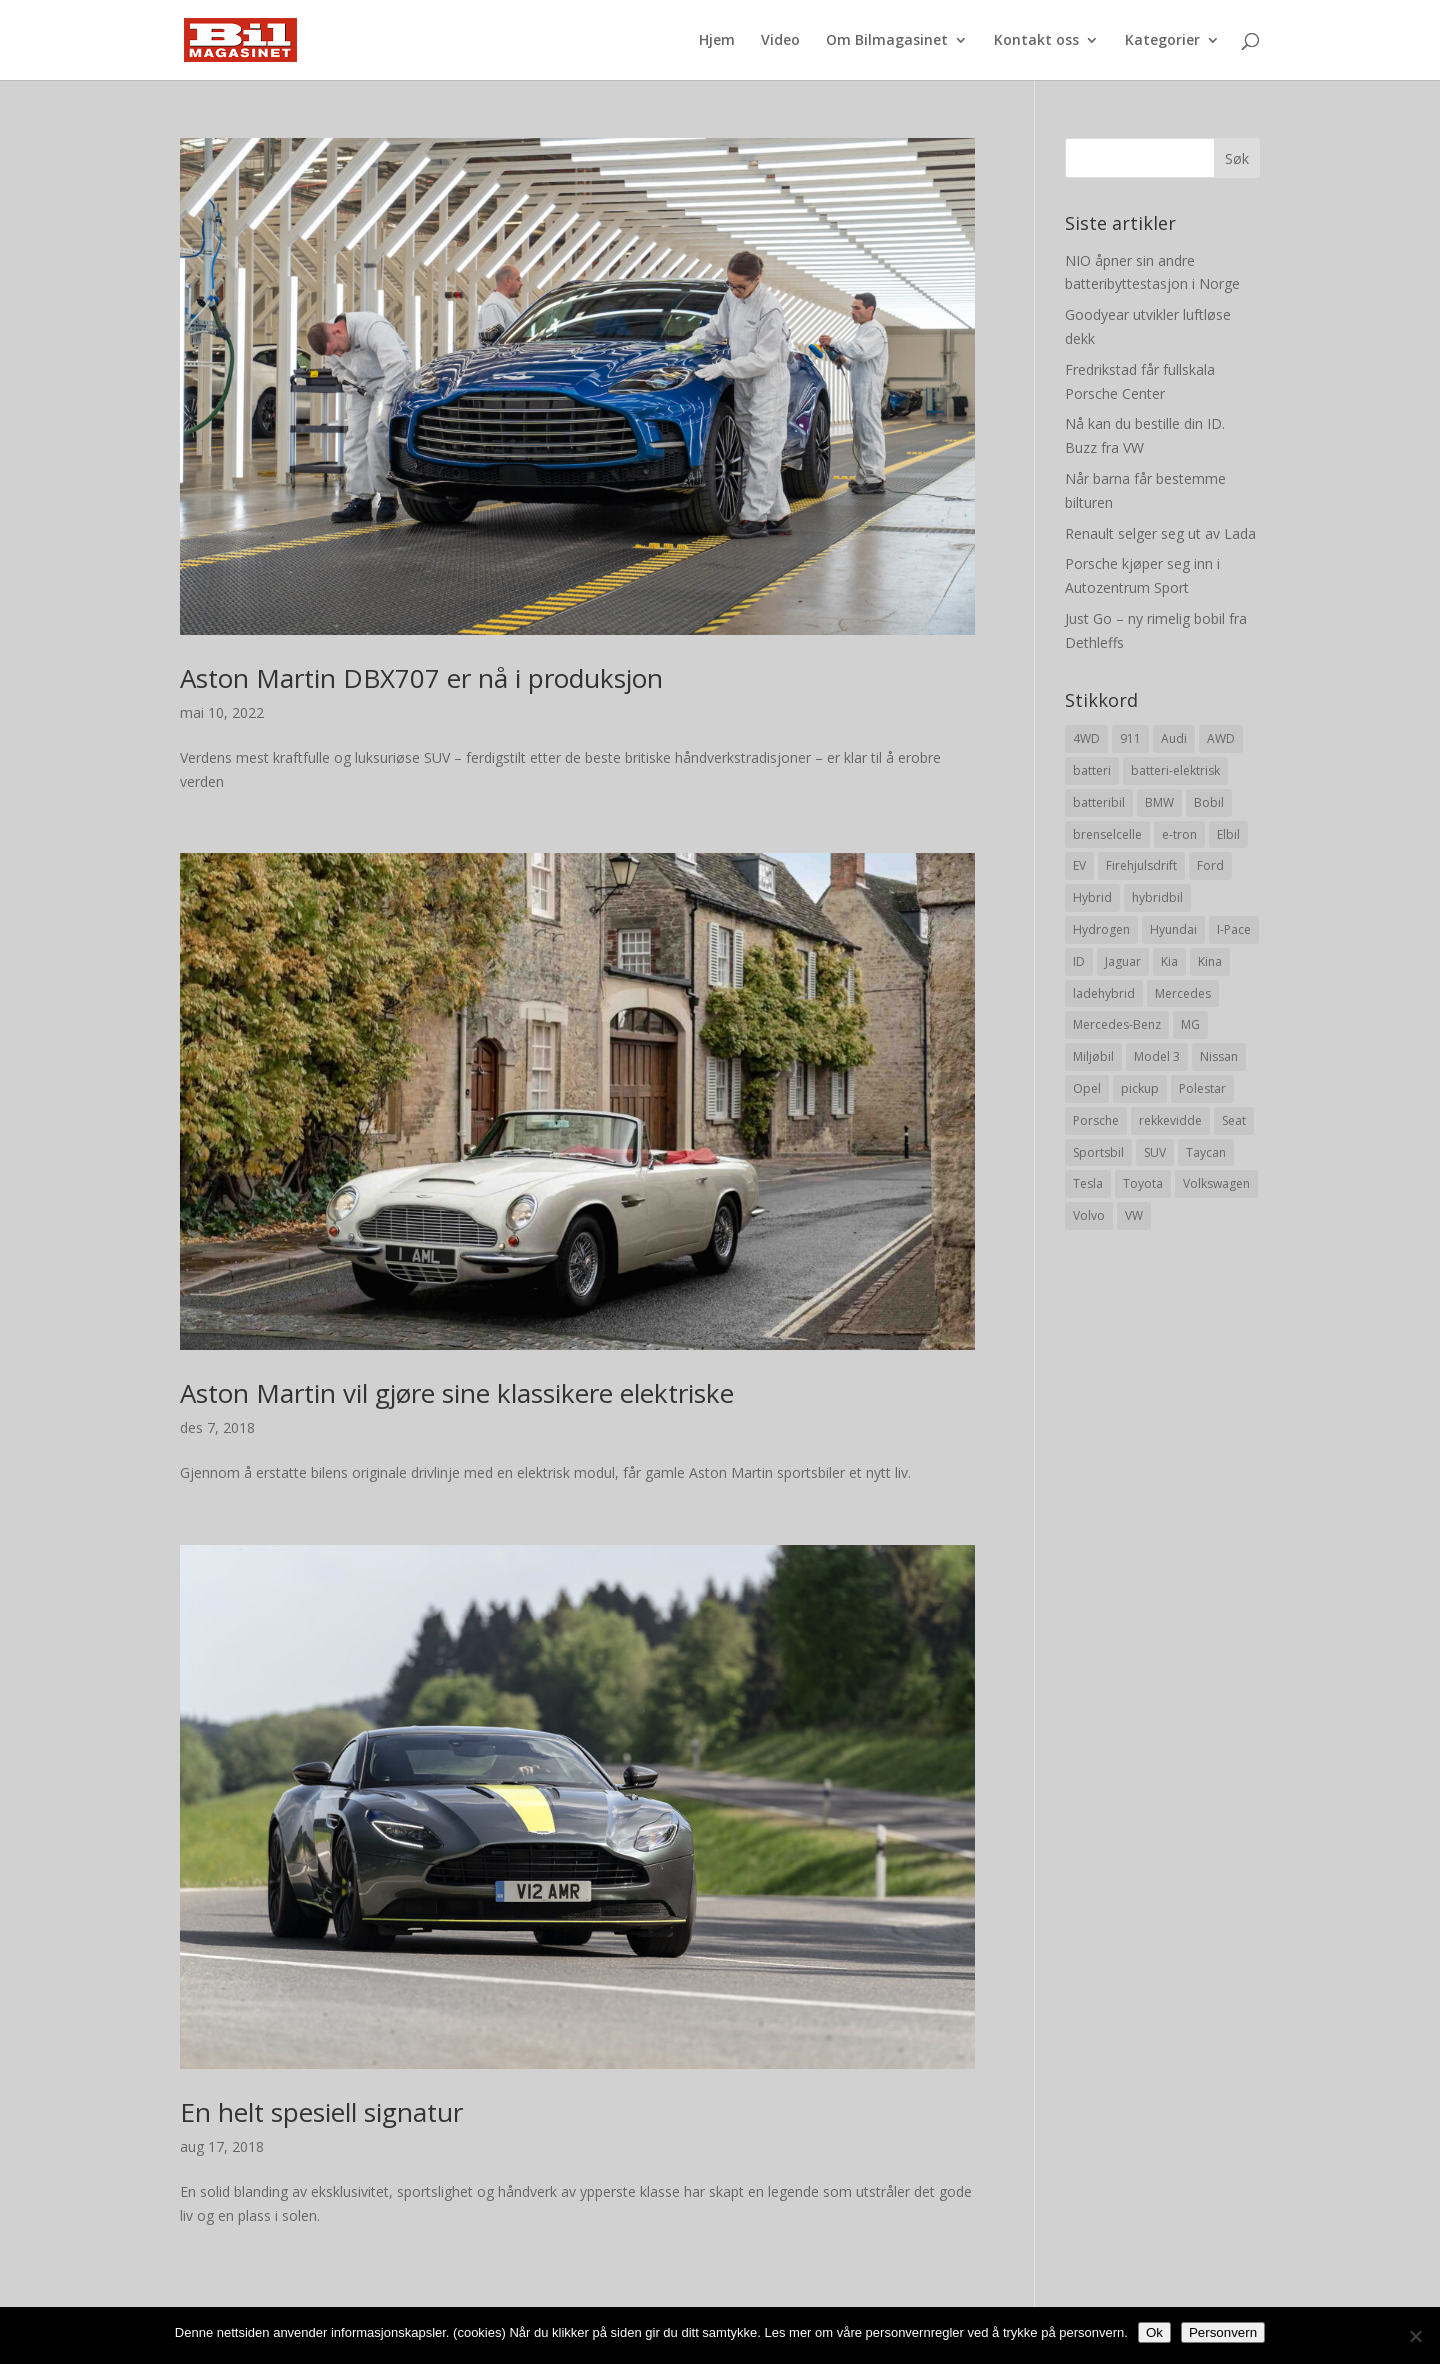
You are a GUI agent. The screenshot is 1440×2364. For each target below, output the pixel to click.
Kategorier (1162, 41)
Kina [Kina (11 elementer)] (1210, 961)
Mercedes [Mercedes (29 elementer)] (1183, 993)
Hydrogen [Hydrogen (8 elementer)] (1101, 929)
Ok (1154, 2332)
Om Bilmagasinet (887, 41)
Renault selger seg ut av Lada (1160, 533)
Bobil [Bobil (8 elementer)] (1209, 802)
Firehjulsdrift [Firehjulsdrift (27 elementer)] (1141, 865)
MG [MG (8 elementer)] (1190, 1024)
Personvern (1223, 2332)
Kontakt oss (1036, 41)
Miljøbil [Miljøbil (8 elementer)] (1093, 1056)
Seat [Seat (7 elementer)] (1234, 1120)
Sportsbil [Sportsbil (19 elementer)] (1098, 1152)
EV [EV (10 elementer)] (1079, 865)
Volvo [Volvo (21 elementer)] (1089, 1215)
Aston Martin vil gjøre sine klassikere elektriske (457, 1393)
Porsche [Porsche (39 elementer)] (1096, 1120)
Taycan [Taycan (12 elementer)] (1206, 1152)
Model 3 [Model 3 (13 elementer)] (1157, 1056)
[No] (1415, 2336)
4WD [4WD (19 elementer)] (1086, 738)
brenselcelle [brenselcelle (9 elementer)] (1107, 834)
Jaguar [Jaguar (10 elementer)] (1123, 961)
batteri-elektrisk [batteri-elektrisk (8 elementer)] (1175, 770)
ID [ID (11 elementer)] (1079, 961)
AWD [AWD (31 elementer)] (1221, 738)
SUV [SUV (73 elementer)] (1155, 1152)
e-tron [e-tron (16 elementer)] (1179, 834)
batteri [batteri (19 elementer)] (1092, 770)
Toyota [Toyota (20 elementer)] (1143, 1183)
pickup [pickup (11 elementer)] (1140, 1088)
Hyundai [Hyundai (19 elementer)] (1173, 929)
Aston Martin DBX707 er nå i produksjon (421, 678)
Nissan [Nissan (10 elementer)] (1219, 1056)
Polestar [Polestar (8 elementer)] (1202, 1088)
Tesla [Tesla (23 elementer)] (1088, 1183)
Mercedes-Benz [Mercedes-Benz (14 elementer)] (1117, 1024)
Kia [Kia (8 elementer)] (1169, 961)
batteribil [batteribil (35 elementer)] (1099, 802)
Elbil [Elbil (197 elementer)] (1228, 834)
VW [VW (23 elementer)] (1134, 1215)
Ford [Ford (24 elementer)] (1210, 865)
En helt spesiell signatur (321, 2112)
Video (780, 41)
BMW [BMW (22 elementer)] (1159, 802)
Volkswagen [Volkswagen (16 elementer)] (1216, 1183)
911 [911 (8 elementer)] (1130, 738)
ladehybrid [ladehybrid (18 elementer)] (1104, 993)
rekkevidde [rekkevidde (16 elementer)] (1170, 1120)
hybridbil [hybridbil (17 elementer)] (1157, 897)
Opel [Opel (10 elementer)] (1087, 1088)
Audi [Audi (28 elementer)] (1174, 738)
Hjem (717, 41)
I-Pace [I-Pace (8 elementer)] (1234, 929)
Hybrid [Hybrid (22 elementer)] (1092, 897)
